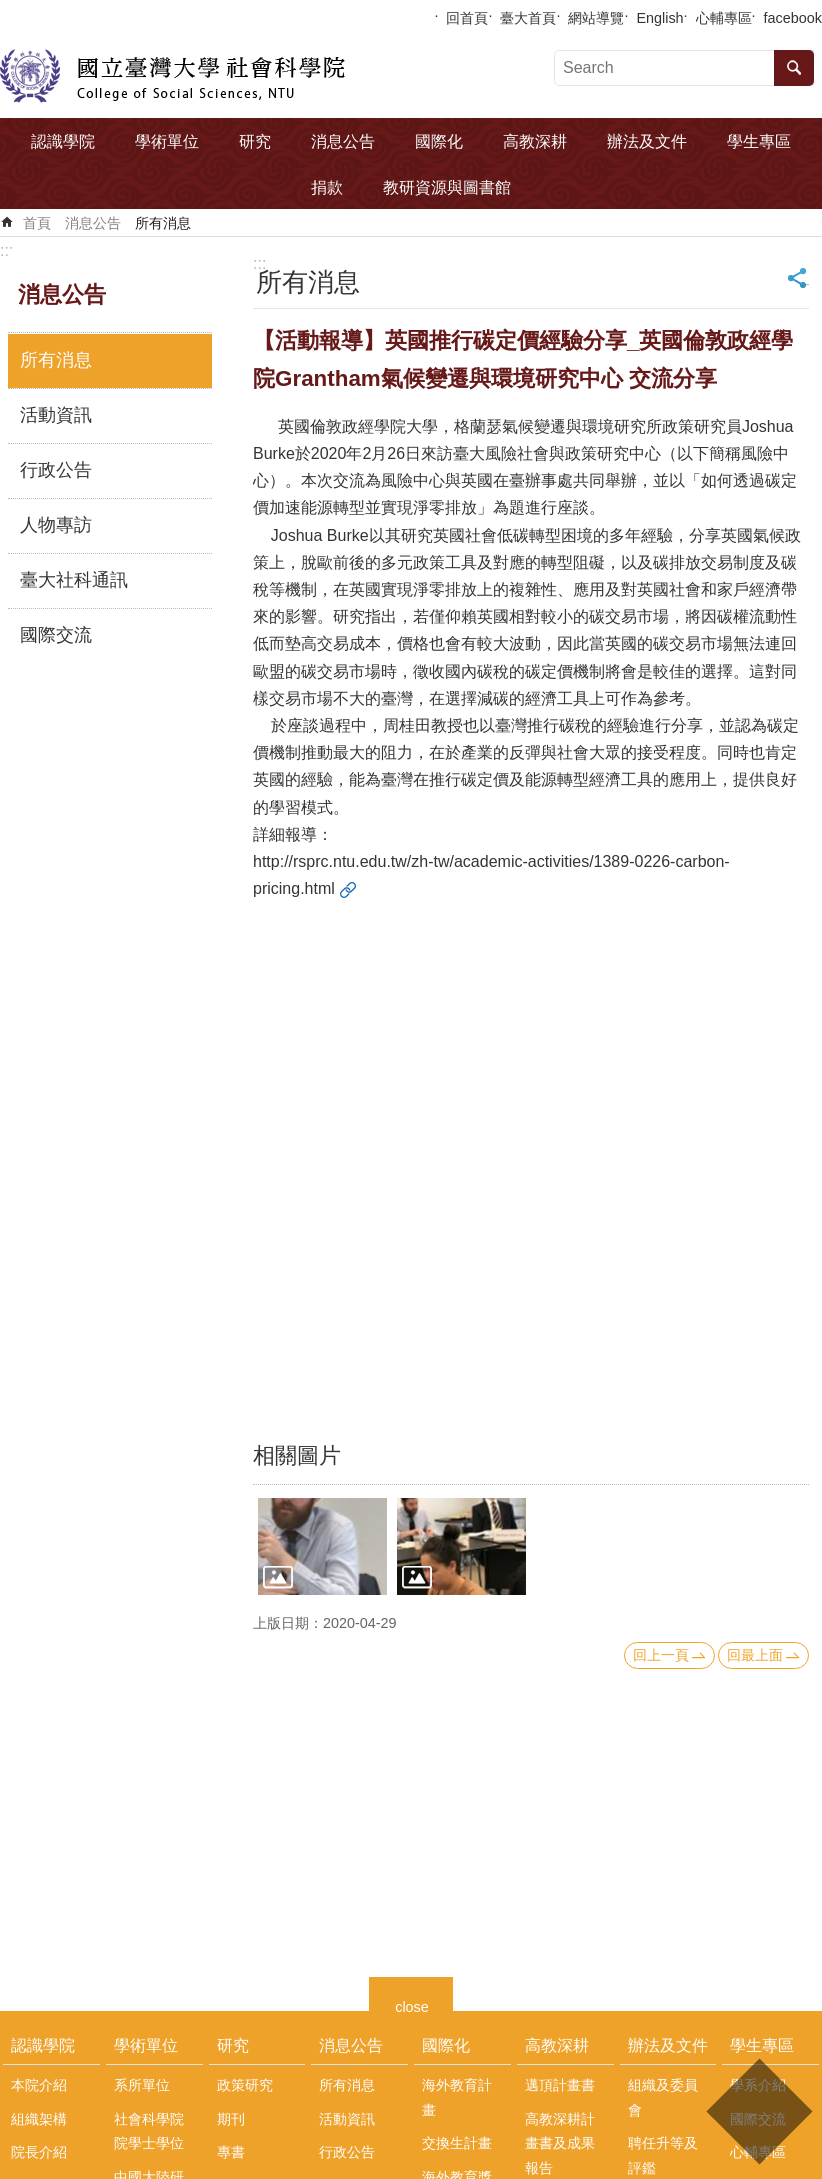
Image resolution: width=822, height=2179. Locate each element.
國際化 (439, 141)
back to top (758, 2111)
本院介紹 (39, 2085)
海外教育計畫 (457, 2097)
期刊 (231, 2119)
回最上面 (755, 1655)
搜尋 (794, 68)
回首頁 (467, 18)
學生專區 (759, 141)
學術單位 (167, 141)
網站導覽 (596, 18)
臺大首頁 (528, 18)
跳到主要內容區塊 (10, 10)
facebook (793, 18)
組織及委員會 (663, 2097)
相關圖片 (297, 1455)
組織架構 (39, 2119)
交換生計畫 (457, 2143)
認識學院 (63, 141)
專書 (231, 2152)
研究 (255, 141)
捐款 (327, 187)
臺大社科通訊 (74, 580)
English (659, 18)
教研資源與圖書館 (447, 187)
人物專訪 (56, 525)
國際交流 (56, 635)
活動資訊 (56, 415)
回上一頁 (661, 1655)
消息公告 (343, 141)
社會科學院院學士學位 (149, 2131)
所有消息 (163, 223)
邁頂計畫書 (560, 2085)
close (412, 2004)
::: (6, 250)
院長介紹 (39, 2152)
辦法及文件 (647, 141)
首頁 (37, 223)
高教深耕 (535, 141)
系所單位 (142, 2085)
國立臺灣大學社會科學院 (172, 76)
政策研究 (245, 2085)
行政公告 (56, 470)
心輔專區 (724, 18)
